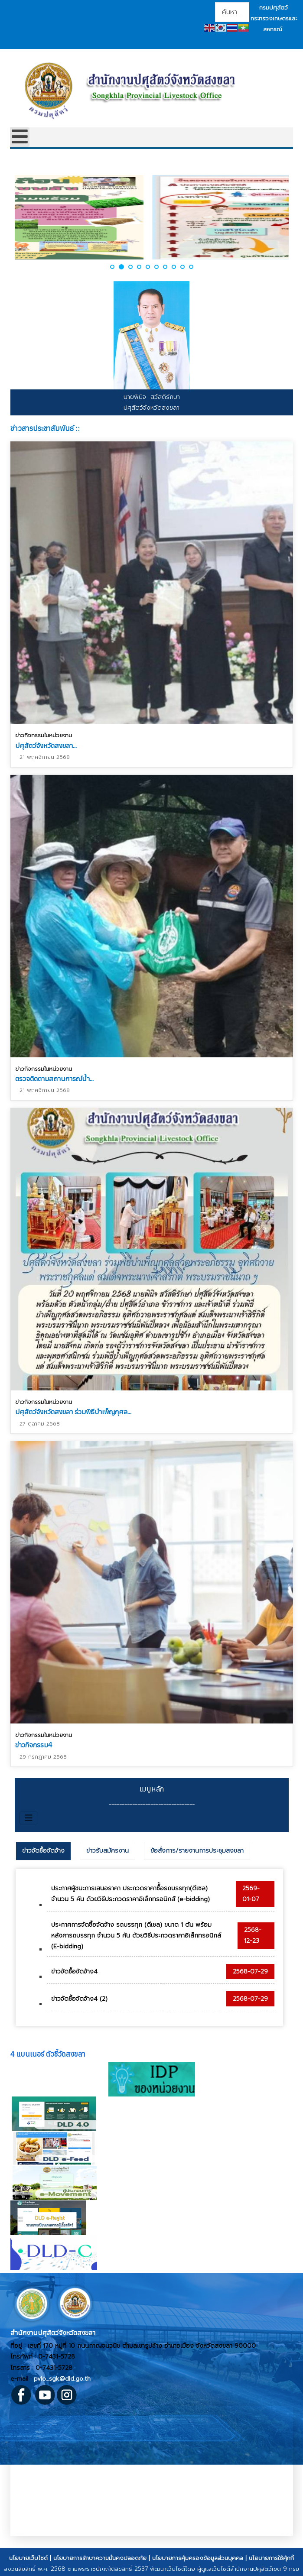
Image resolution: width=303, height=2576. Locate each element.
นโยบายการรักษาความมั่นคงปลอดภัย (100, 2558)
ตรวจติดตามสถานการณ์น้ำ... (54, 1077)
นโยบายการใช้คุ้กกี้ (271, 2558)
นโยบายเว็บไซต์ (28, 2558)
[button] (112, 266)
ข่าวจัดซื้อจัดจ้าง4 (74, 1971)
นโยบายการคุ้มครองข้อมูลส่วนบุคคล (197, 2558)
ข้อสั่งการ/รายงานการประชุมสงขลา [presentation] (197, 1850)
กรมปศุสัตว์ (273, 7)
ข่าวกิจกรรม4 (33, 1741)
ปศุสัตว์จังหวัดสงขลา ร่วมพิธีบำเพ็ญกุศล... (73, 1409)
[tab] (43, 1851)
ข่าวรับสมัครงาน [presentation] (107, 1850)
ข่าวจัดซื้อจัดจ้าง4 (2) (79, 1998)
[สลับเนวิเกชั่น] (28, 1817)
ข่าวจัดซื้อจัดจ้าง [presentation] (43, 1850)
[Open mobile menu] (19, 137)
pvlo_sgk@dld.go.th (62, 2378)
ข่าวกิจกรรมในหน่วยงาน (43, 735)
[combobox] (232, 12)
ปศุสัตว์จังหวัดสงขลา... (46, 745)
